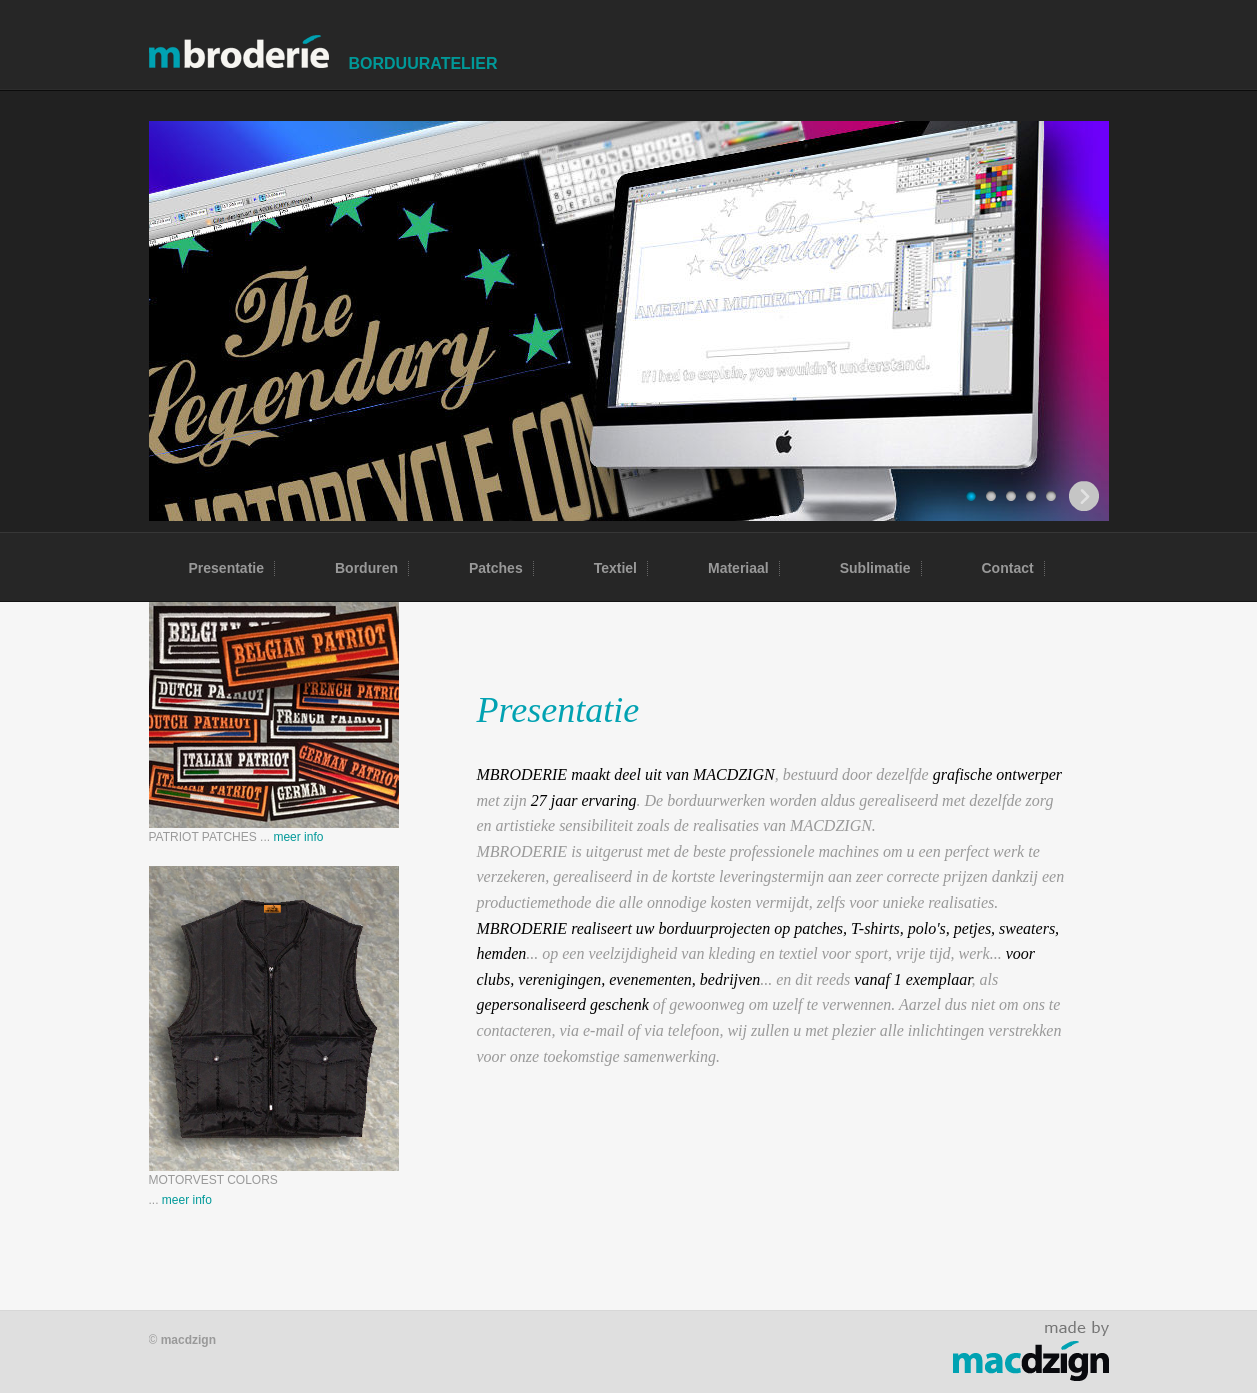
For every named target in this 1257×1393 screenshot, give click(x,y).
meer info (298, 837)
